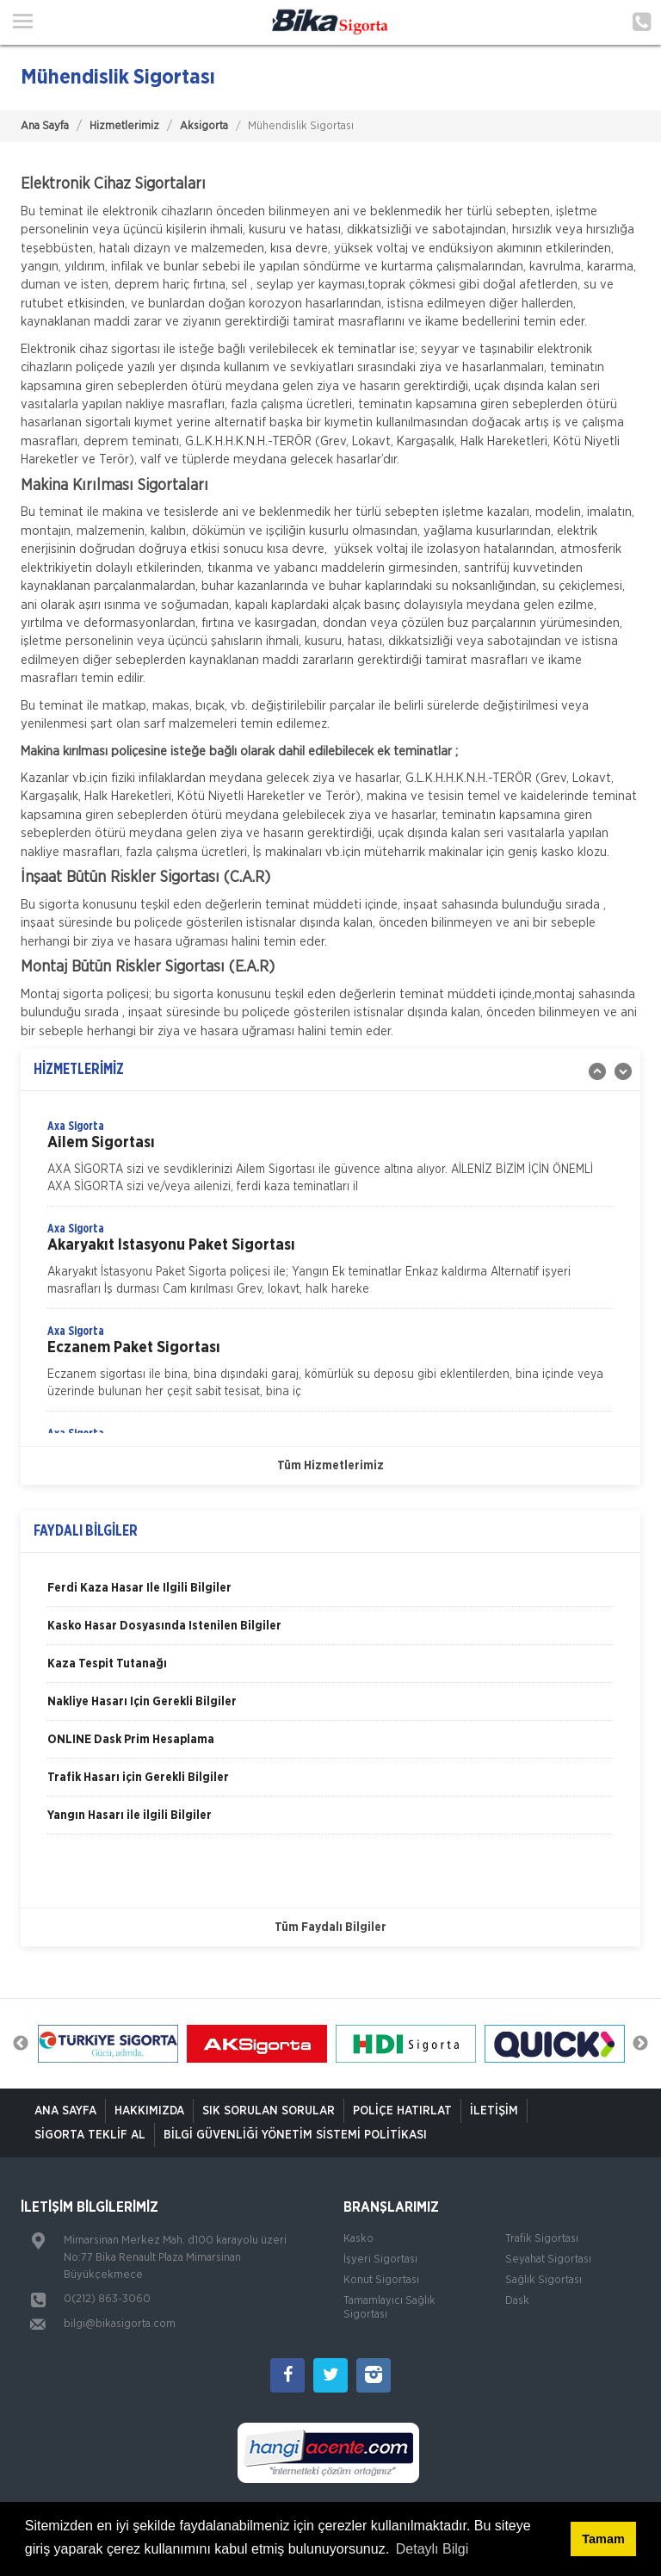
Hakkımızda (149, 2111)
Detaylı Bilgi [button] (432, 2549)
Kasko (358, 2238)
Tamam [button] (603, 2539)
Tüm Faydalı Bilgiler (330, 1927)
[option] (330, 1162)
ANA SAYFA (65, 2111)
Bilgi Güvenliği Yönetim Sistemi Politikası (295, 2135)
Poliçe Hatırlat (402, 2111)
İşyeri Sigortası (380, 2259)
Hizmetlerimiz (124, 126)
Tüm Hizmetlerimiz (330, 1466)
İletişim (494, 2111)
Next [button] (640, 2043)
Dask (517, 2300)
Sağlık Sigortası (543, 2280)
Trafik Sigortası (541, 2238)
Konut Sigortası (381, 2280)
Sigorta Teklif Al (89, 2135)
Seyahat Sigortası (548, 2259)
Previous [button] (20, 2043)
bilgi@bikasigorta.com (120, 2324)
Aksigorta (204, 126)
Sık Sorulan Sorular (268, 2111)
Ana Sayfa (45, 126)
